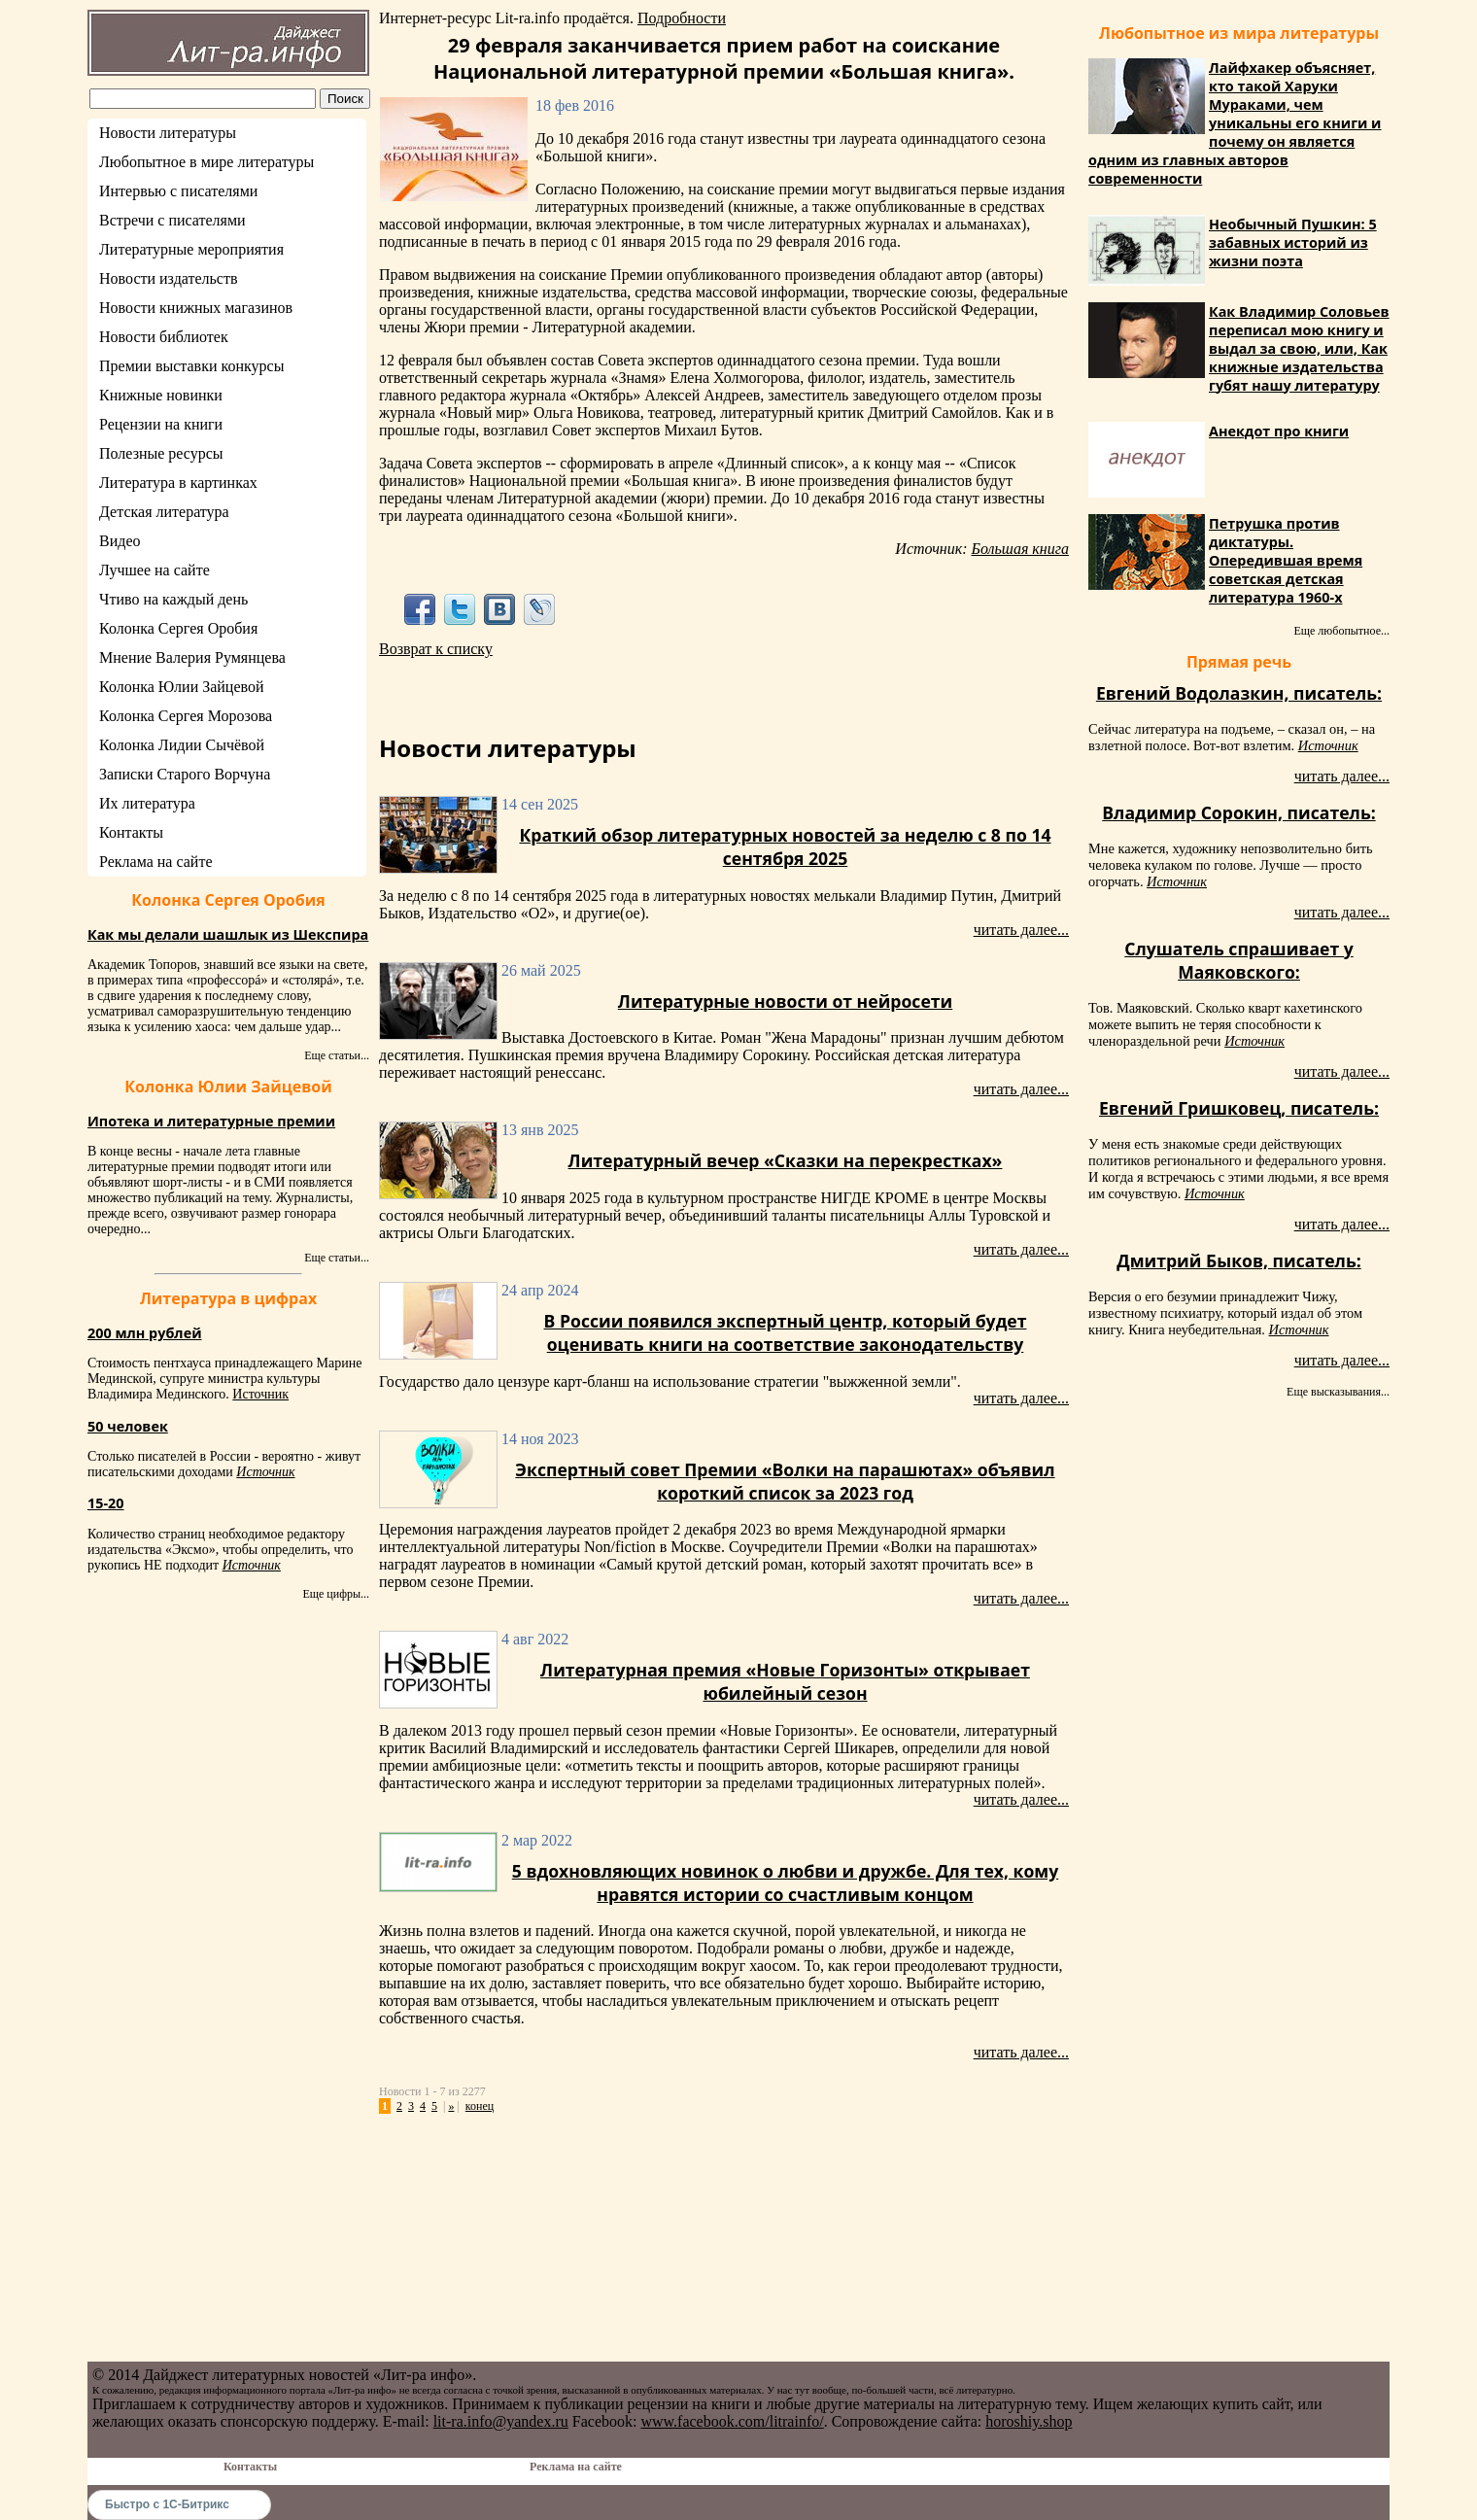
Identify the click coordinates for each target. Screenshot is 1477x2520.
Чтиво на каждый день (173, 599)
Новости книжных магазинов (195, 307)
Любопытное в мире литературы (206, 162)
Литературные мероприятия (191, 249)
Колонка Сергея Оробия (178, 628)
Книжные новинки (161, 395)
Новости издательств (168, 278)
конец (479, 2106)
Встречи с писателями (172, 220)
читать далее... (1021, 929)
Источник (260, 1394)
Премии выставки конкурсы (191, 366)
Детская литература (164, 511)
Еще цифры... (335, 1594)
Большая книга (1020, 548)
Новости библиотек (163, 336)
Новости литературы (167, 132)
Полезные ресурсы (161, 453)
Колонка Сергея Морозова (185, 716)
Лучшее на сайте (154, 570)
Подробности (681, 18)
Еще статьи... (336, 1055)
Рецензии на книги (161, 424)
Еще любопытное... (1341, 631)
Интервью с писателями (178, 191)
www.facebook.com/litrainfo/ (731, 2421)
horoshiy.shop (1028, 2421)
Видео (119, 541)
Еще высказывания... (1338, 1391)
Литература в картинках (178, 482)
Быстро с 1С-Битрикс (167, 2504)
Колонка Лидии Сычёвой (181, 745)
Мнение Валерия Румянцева (192, 657)
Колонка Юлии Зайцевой (181, 686)
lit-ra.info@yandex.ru (500, 2421)
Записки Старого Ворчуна (184, 774)
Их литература (147, 803)
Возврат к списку (436, 648)
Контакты (131, 832)
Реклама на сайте (155, 861)
